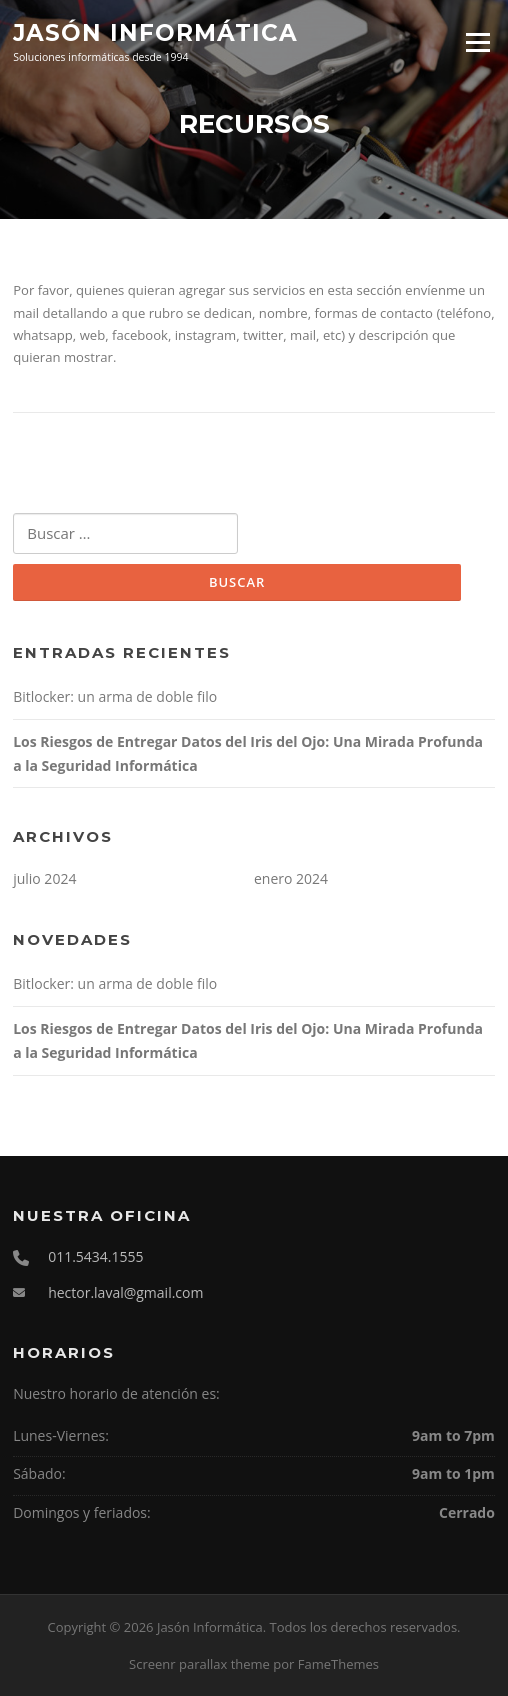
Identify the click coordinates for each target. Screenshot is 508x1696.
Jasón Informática (155, 32)
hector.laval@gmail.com (125, 1292)
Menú (477, 42)
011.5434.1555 (95, 1256)
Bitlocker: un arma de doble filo (115, 696)
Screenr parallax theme (199, 1664)
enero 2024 (291, 878)
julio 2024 (44, 878)
